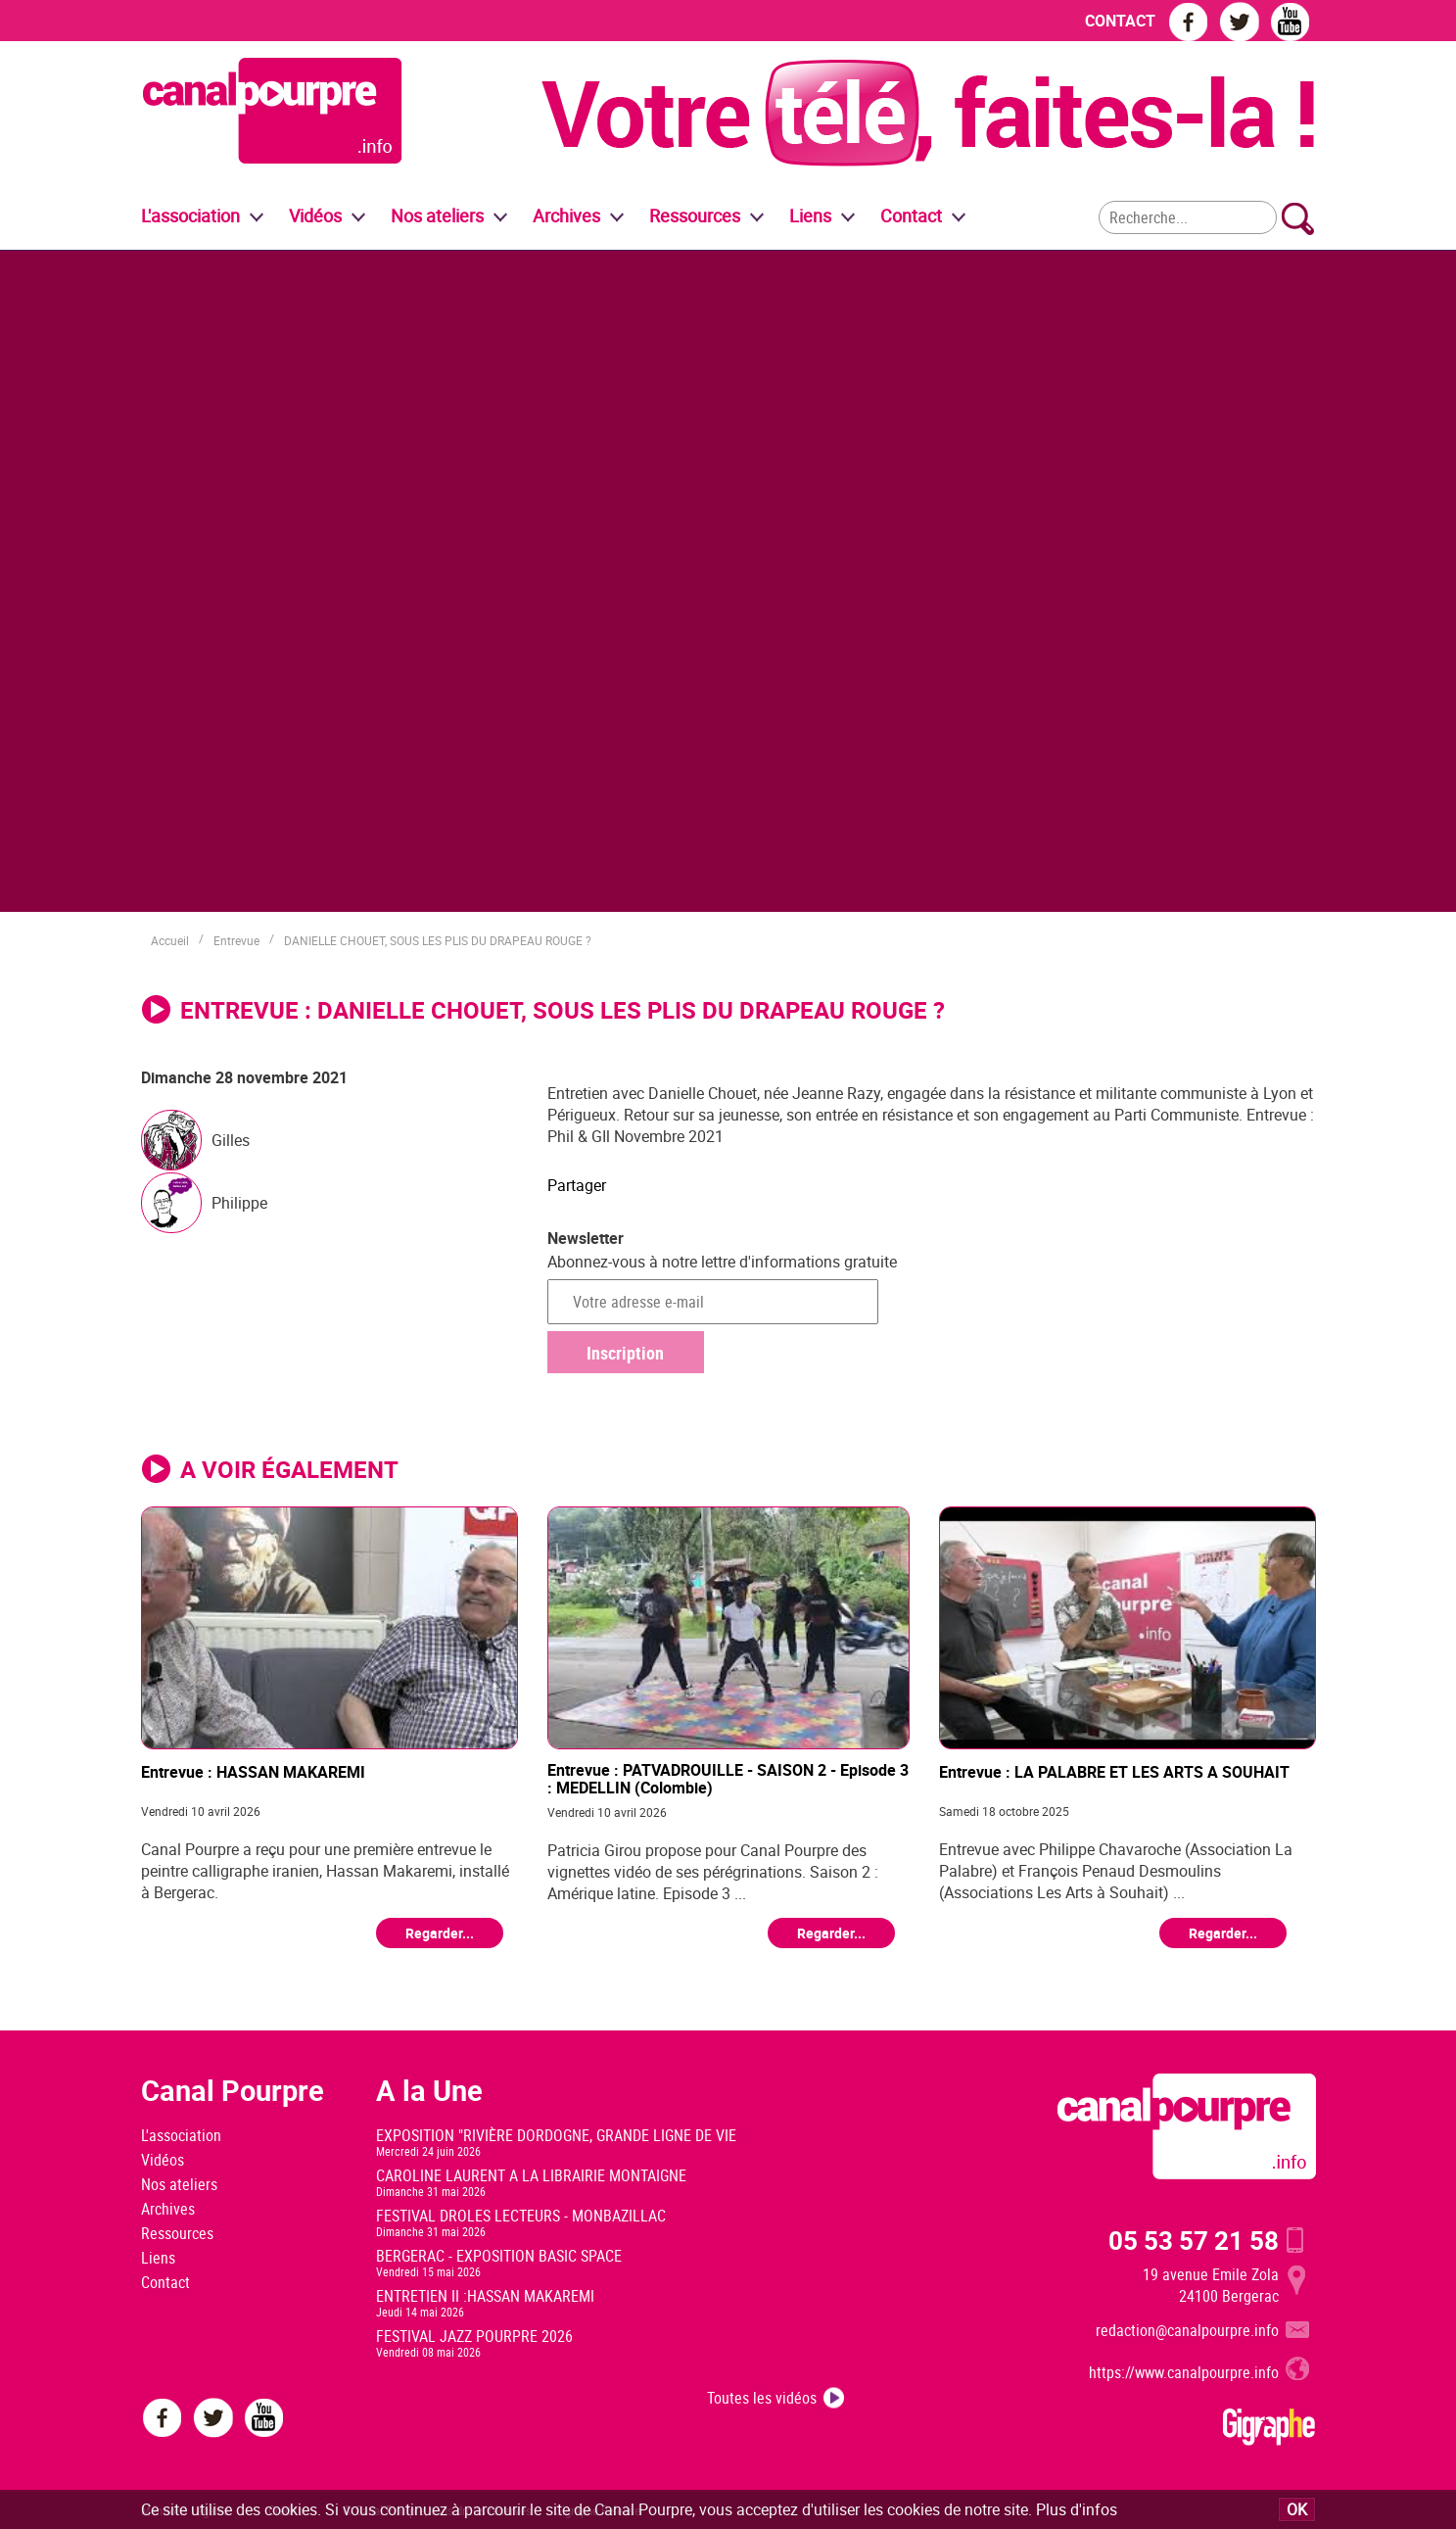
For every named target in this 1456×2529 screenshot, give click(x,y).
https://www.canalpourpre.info (1184, 2372)
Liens (810, 215)
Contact (165, 2282)
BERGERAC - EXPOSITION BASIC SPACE (499, 2256)
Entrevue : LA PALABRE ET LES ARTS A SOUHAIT (1114, 1773)
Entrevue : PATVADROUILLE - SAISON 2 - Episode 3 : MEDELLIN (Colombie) (728, 1778)
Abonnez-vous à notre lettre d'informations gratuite (722, 1261)
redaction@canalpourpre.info (1187, 2330)
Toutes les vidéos (762, 2398)
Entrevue (236, 940)
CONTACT (1120, 20)
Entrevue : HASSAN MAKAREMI (253, 1773)
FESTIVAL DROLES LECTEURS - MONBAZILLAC (521, 2215)
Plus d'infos (1076, 2509)
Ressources (177, 2233)
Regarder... (439, 1933)
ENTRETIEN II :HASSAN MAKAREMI (485, 2296)
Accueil (170, 940)
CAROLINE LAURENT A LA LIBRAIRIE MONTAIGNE (531, 2175)
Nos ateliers (179, 2184)
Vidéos (162, 2160)
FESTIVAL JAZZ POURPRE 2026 (474, 2336)
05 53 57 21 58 (1193, 2240)
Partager (576, 1185)
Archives (566, 215)
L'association (181, 2135)
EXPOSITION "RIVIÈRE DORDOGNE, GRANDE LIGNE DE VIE (556, 2135)
